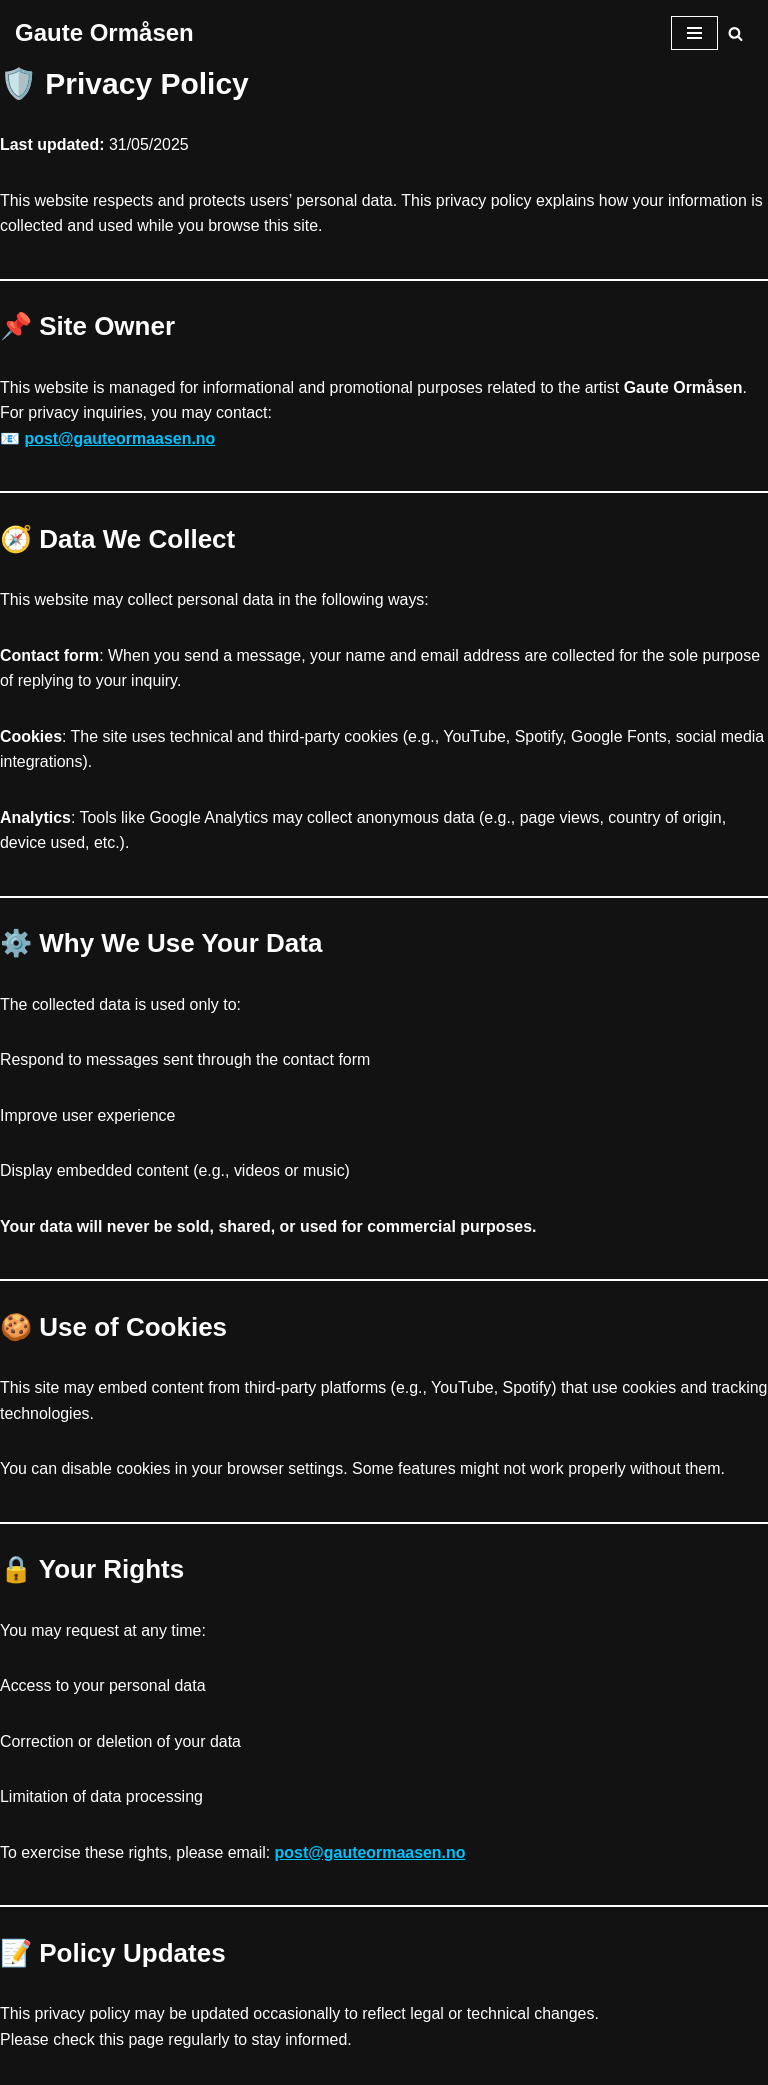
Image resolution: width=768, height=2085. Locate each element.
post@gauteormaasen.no (120, 438)
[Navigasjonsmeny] (694, 33)
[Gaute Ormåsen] (104, 33)
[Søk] (735, 33)
